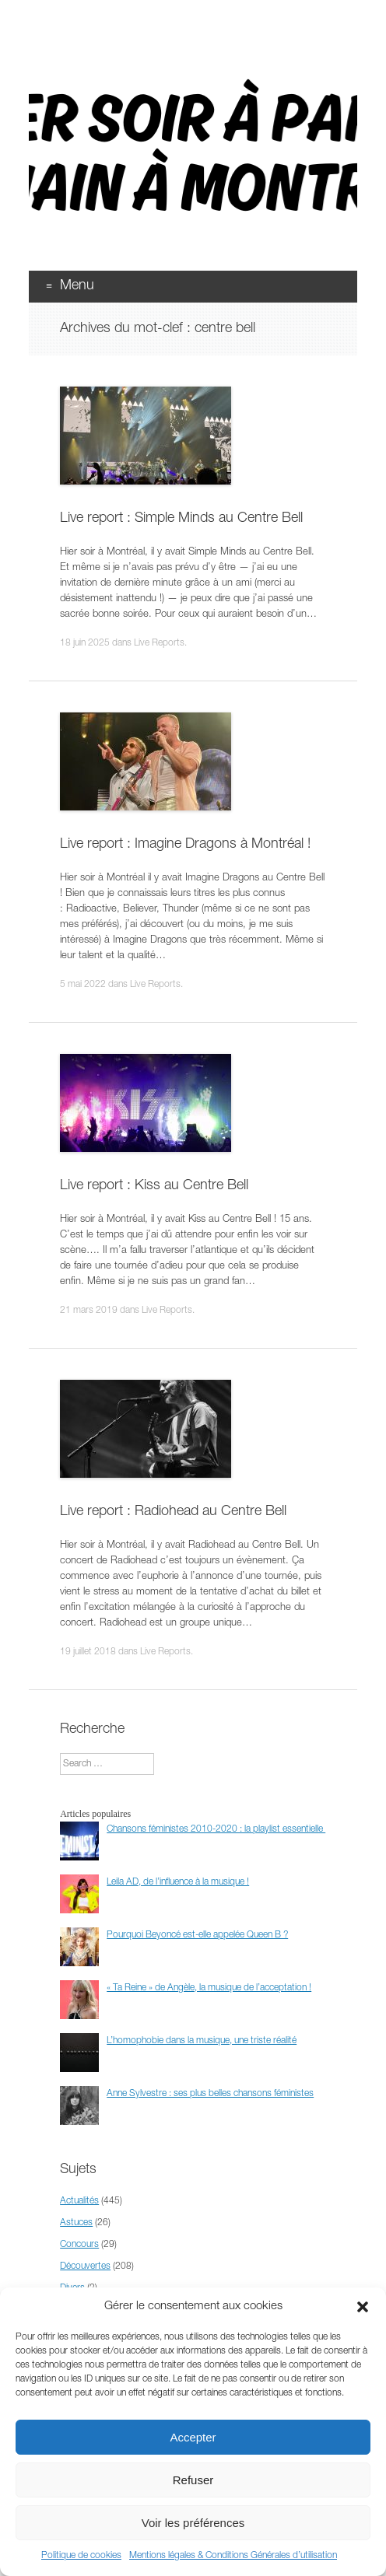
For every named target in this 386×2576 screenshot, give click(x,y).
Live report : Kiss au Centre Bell (154, 1186)
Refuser (193, 2480)
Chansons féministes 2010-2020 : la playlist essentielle (216, 1829)
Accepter (193, 2437)
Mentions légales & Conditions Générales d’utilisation (233, 2555)
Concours (79, 2244)
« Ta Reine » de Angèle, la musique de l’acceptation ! (209, 1988)
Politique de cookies (81, 2555)
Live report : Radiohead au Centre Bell (173, 1512)
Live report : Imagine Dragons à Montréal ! (185, 845)
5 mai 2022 (83, 984)
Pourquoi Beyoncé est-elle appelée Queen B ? (197, 1935)
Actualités (79, 2201)
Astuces (76, 2223)
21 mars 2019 (89, 1310)
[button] (362, 2307)
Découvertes (85, 2266)
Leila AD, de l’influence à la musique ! (178, 1882)
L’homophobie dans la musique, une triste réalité (202, 2041)
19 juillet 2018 (88, 1652)
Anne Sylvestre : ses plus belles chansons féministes (210, 2093)
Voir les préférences (193, 2522)
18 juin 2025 (85, 643)
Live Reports (159, 643)
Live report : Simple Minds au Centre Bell (181, 519)
